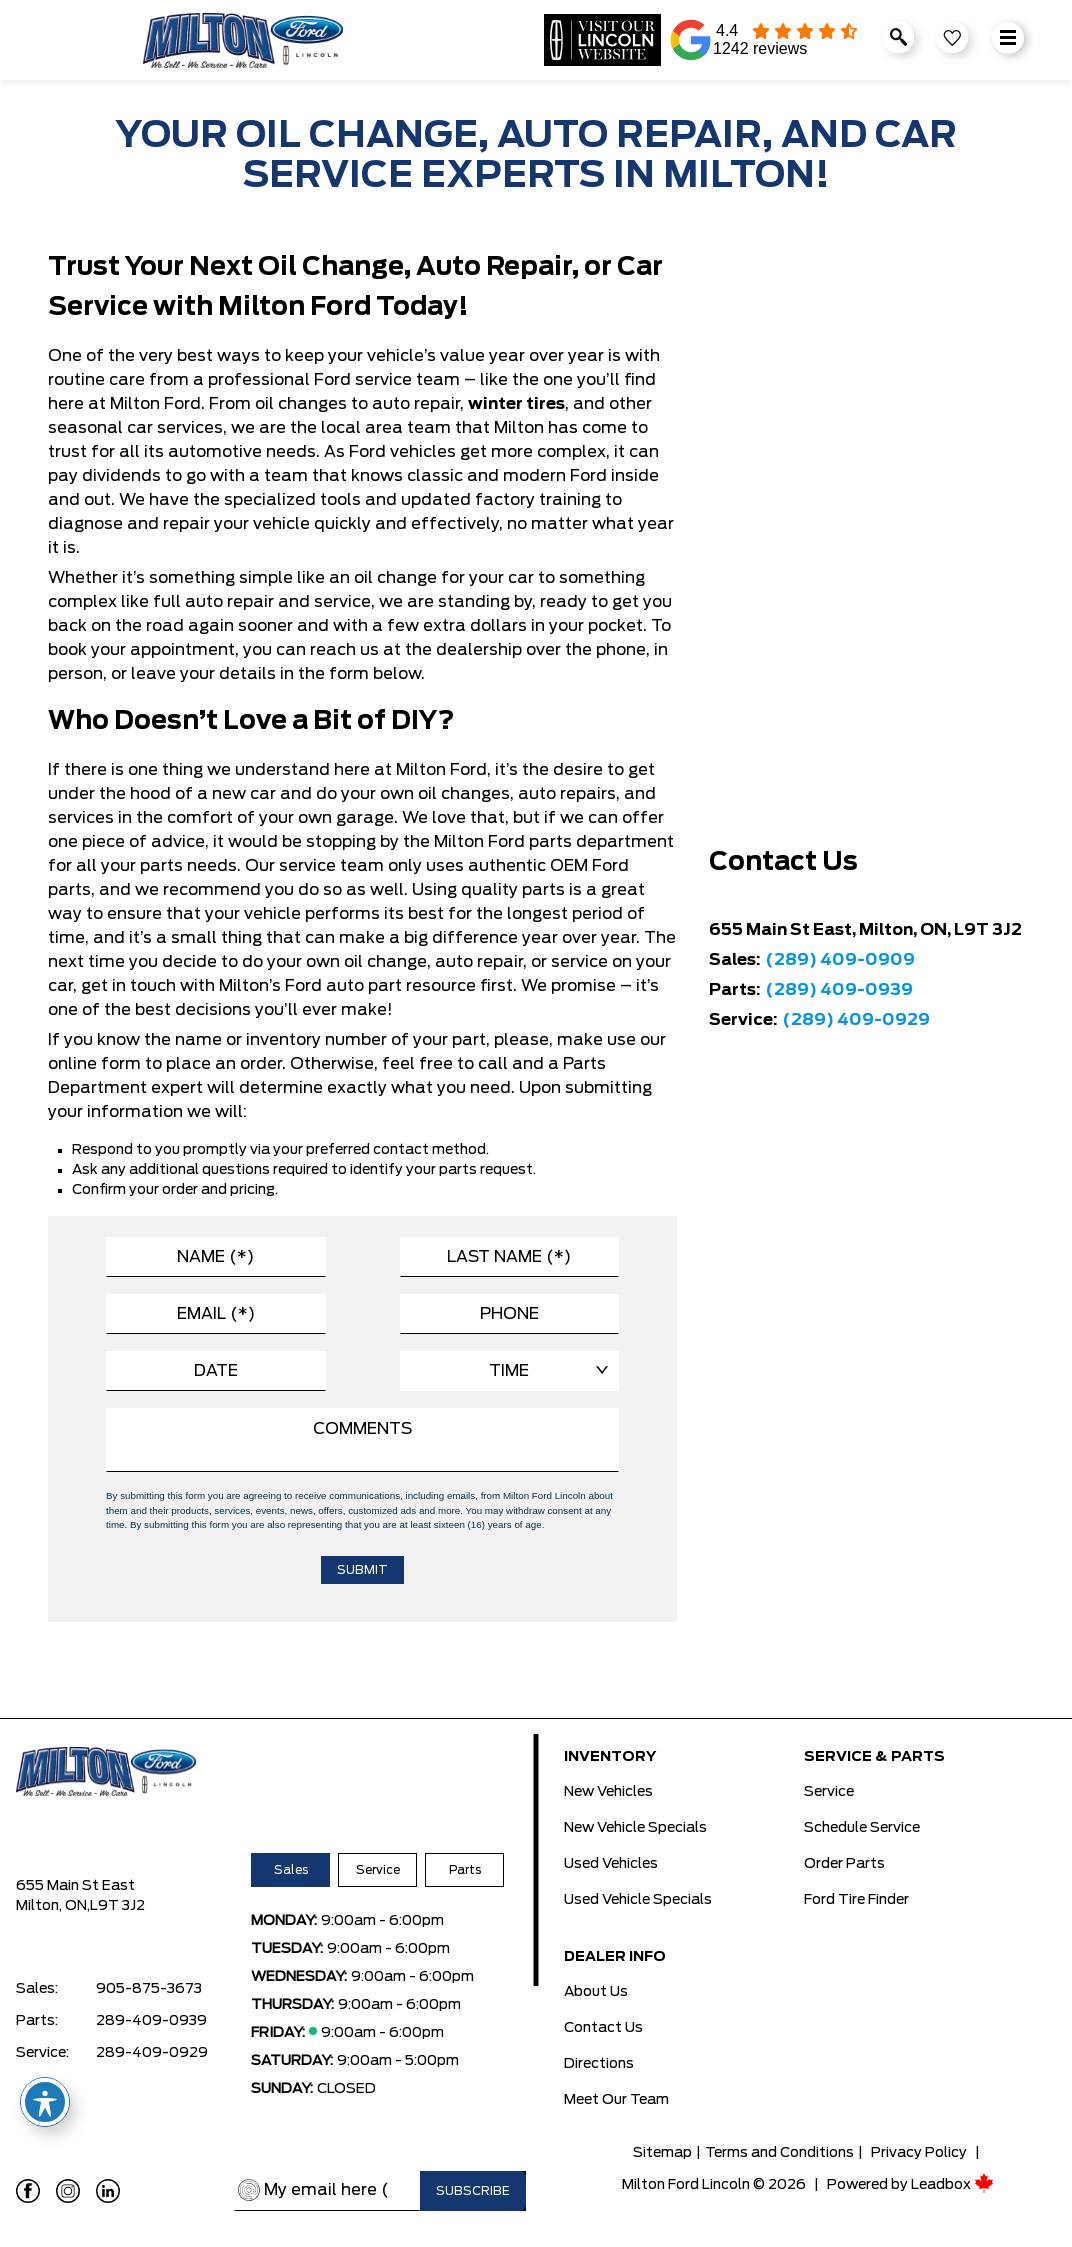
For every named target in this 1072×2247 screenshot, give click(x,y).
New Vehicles (608, 1792)
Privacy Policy (919, 2153)
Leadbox (952, 2185)
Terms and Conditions (779, 2153)
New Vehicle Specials (635, 1828)
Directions (599, 2064)
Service (378, 1870)
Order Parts (844, 1864)
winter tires (516, 404)
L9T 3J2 (117, 1906)
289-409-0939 (151, 2021)
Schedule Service (862, 1828)
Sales (291, 1870)
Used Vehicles (611, 1864)
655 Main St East (75, 1886)
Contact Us (603, 2028)
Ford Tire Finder (856, 1900)
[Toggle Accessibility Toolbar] (45, 2102)
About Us (596, 1992)
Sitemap (662, 2153)
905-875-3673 (149, 1989)
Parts (465, 1870)
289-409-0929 (152, 2053)
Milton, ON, (53, 1906)
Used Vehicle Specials (638, 1900)
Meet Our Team (616, 2100)
